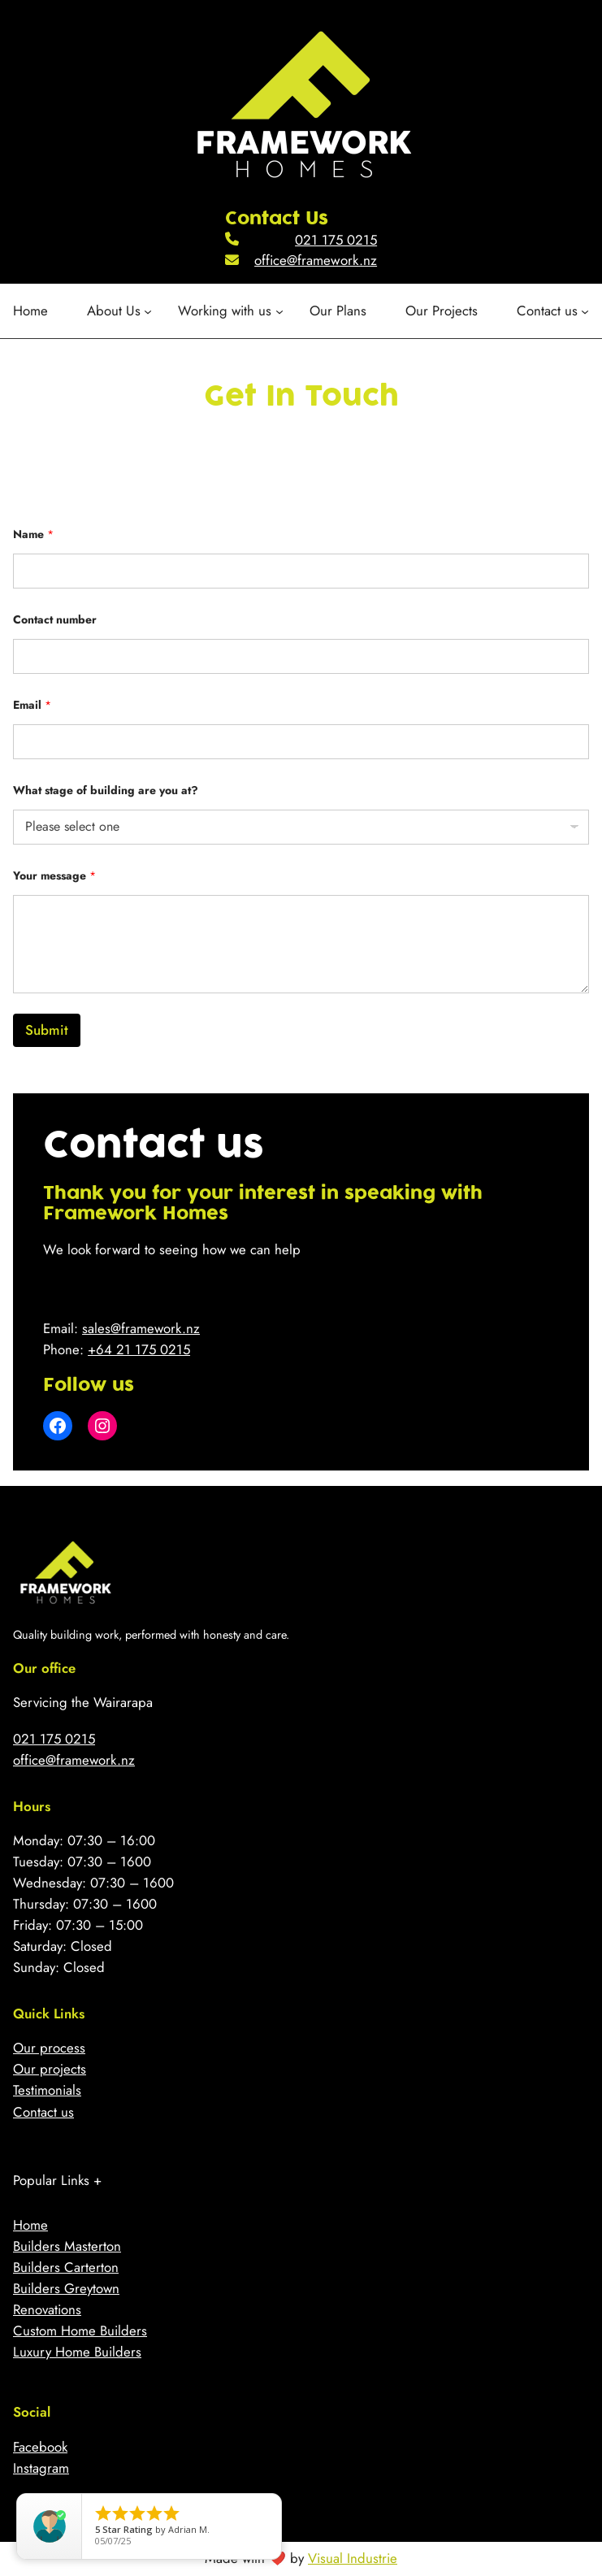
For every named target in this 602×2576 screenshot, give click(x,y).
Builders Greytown (66, 2288)
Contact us (43, 2112)
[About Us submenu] (119, 311)
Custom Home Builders (80, 2330)
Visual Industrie (352, 2558)
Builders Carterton (66, 2267)
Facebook (40, 2447)
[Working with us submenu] (230, 311)
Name (33, 534)
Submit (46, 1030)
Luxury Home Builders (77, 2351)
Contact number (55, 620)
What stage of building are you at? (105, 790)
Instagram (41, 2468)
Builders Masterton (67, 2246)
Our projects (49, 2069)
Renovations (47, 2309)
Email (32, 705)
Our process (49, 2047)
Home (30, 2225)
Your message (54, 876)
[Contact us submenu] (553, 311)
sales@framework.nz (141, 1328)
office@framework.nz (315, 260)
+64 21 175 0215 (139, 1349)
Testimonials (47, 2090)
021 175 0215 (336, 240)
